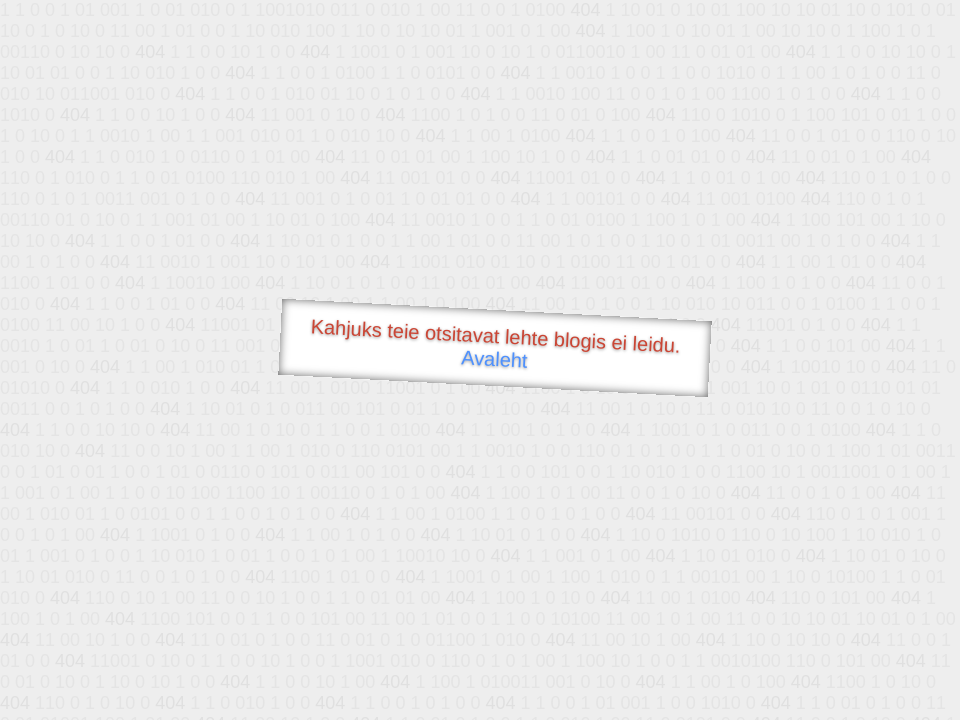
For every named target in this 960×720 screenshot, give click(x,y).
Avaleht (494, 358)
